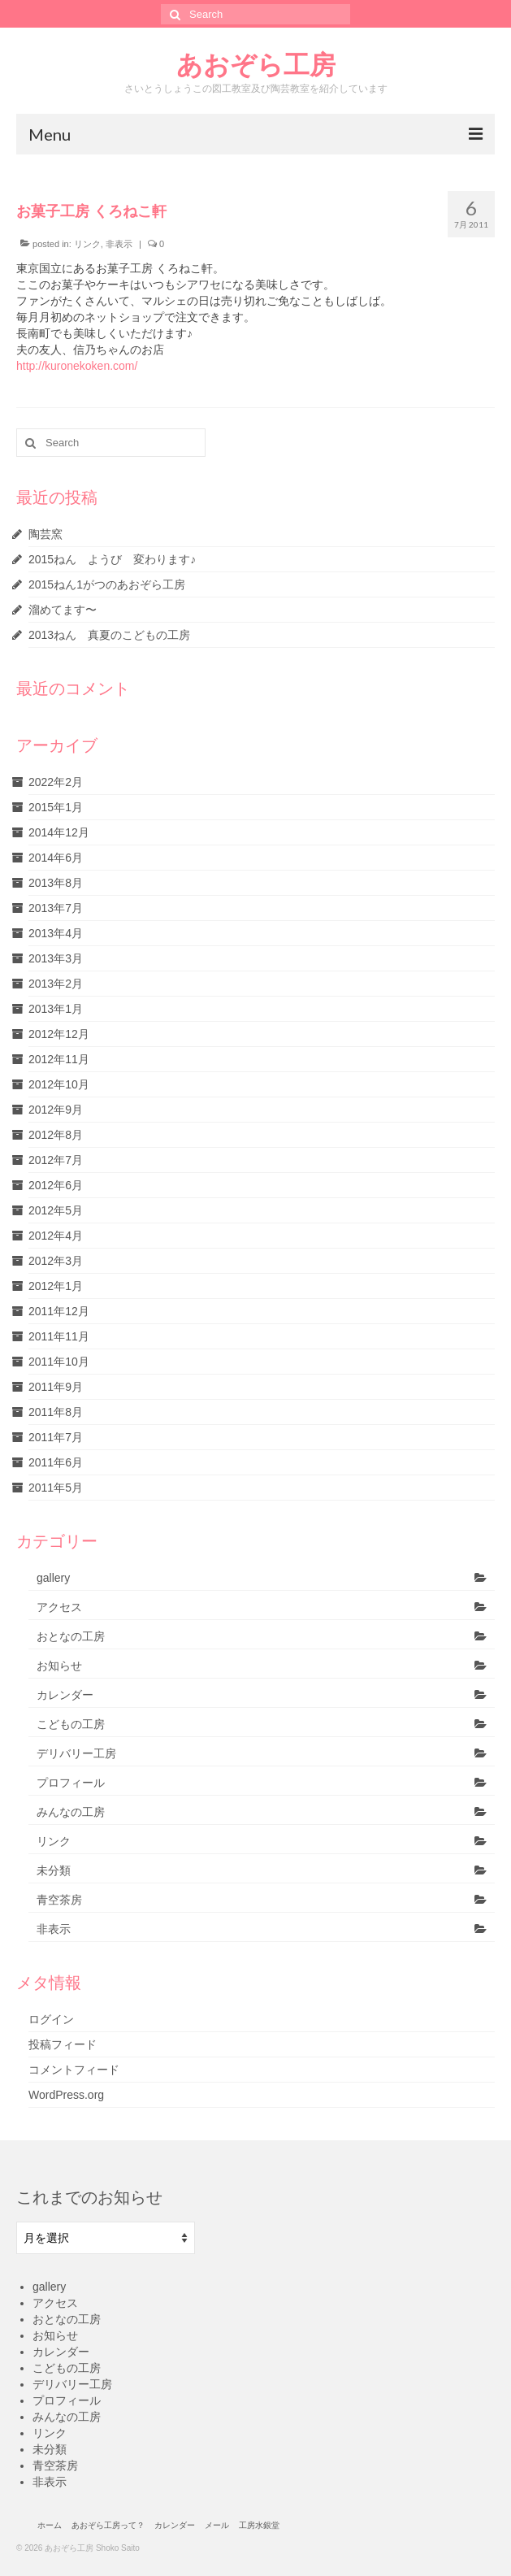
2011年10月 (58, 1361)
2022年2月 (55, 781)
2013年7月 (55, 907)
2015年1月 (55, 807)
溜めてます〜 (62, 609)
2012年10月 (58, 1084)
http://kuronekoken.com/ (76, 365)
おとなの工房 (71, 1636)
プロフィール (71, 1782)
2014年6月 (55, 857)
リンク (87, 244)
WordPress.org (66, 2094)
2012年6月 (55, 1185)
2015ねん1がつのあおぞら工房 (106, 584)
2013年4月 (55, 933)
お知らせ (59, 1665)
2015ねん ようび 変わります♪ (112, 559)
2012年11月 (58, 1059)
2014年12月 (58, 832)
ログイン (51, 2019)
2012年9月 (55, 1109)
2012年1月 (55, 1285)
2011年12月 (58, 1311)
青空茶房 (59, 1899)
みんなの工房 (71, 1811)
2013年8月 (55, 882)
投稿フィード (62, 2044)
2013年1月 (55, 1008)
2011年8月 (55, 1411)
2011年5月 (55, 1487)
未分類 (54, 1870)
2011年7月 (55, 1437)
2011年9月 (55, 1386)
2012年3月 (55, 1260)
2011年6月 (55, 1462)
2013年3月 (55, 958)
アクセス (59, 1607)
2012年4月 (55, 1235)
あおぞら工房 (256, 64)
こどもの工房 (71, 1724)
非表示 (119, 244)
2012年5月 (55, 1210)
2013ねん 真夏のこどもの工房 (109, 634)
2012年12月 (58, 1033)
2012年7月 (55, 1159)
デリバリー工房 (76, 1753)
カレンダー (65, 1694)
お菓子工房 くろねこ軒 (91, 211)
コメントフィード (73, 2069)
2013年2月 (55, 983)
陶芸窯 (45, 534)
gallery (53, 1577)
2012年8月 (55, 1134)
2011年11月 (58, 1336)
